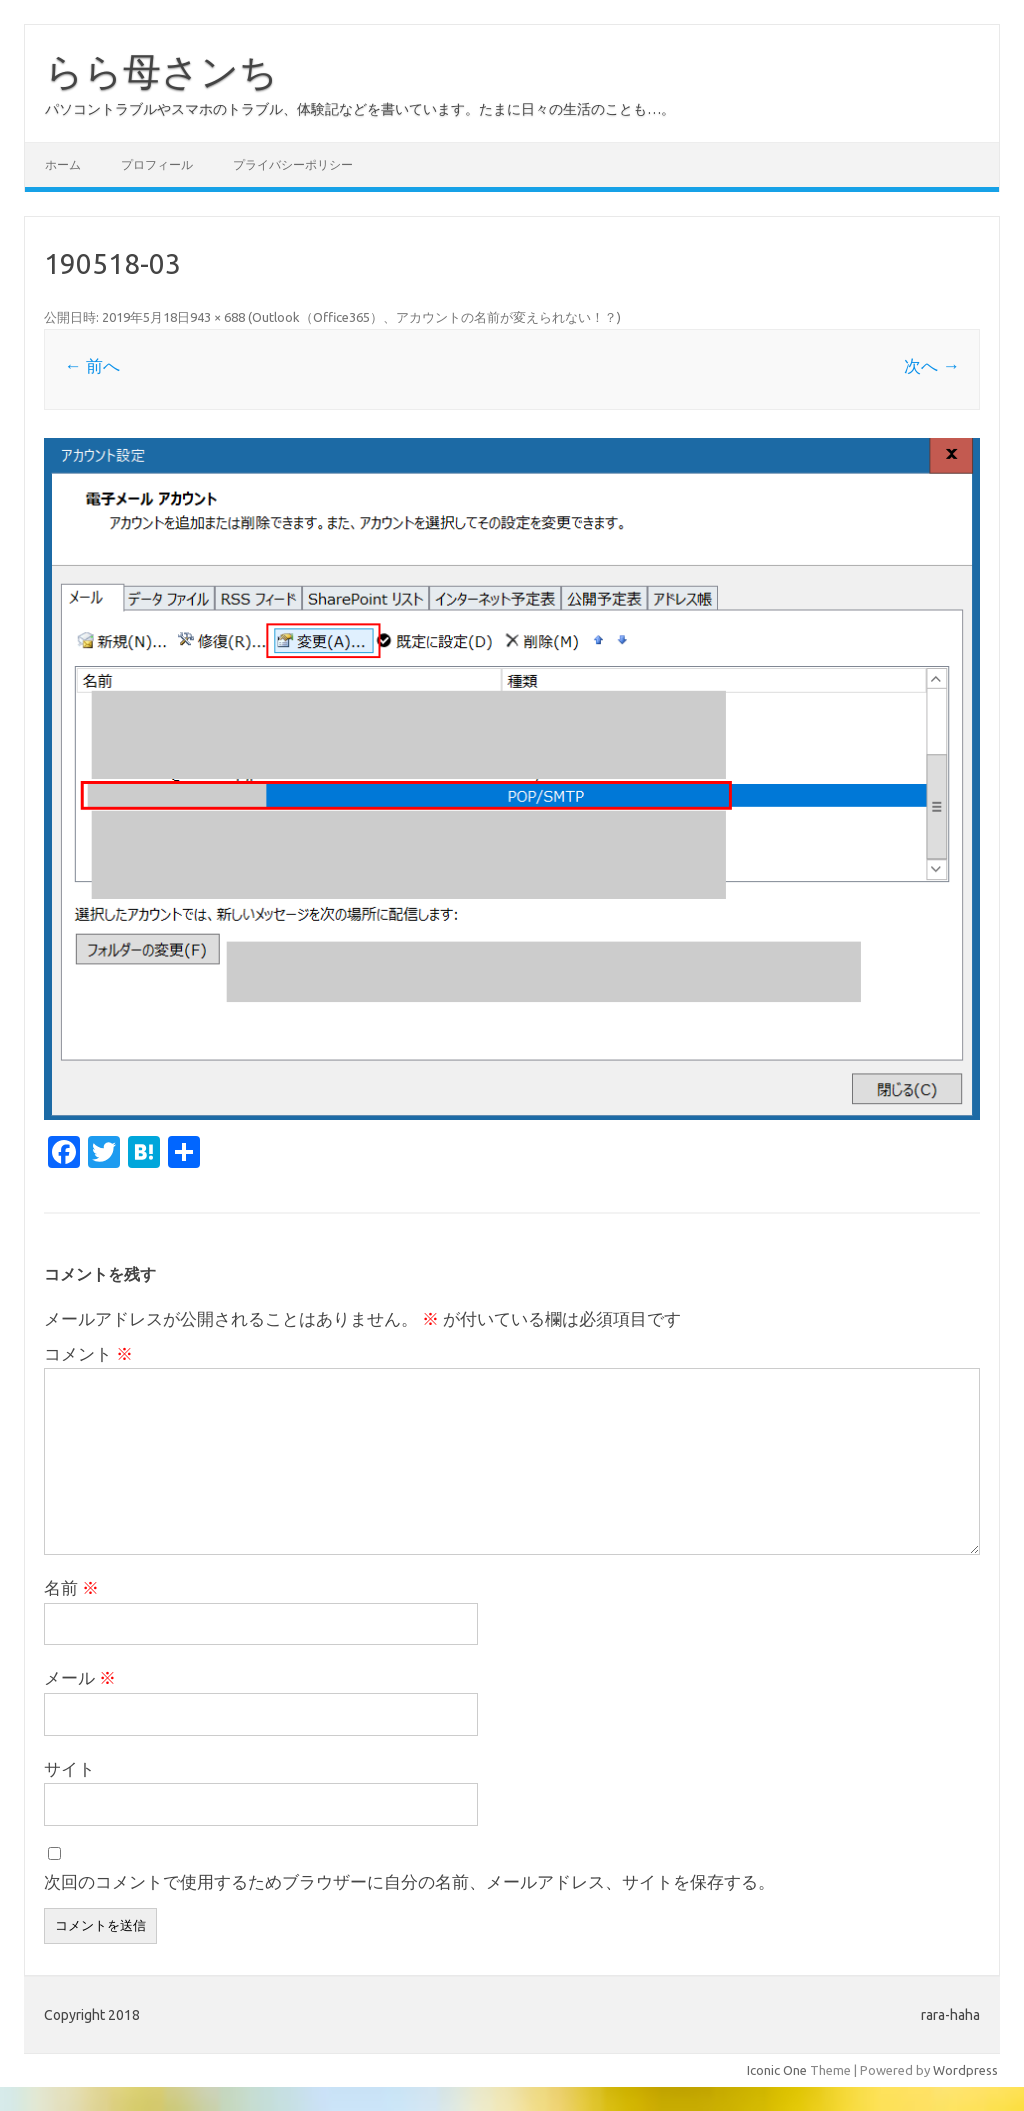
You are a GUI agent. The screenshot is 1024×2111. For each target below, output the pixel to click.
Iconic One (777, 2070)
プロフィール (157, 164)
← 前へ (91, 365)
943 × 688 (217, 317)
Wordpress (965, 2070)
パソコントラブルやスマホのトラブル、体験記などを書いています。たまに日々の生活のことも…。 (360, 109)
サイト (69, 1768)
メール (80, 1677)
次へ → (931, 365)
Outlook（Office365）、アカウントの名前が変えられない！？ (434, 317)
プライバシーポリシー (293, 164)
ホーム (63, 164)
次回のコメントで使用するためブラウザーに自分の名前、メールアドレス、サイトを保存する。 (409, 1881)
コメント (88, 1353)
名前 (71, 1587)
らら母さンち (161, 71)
